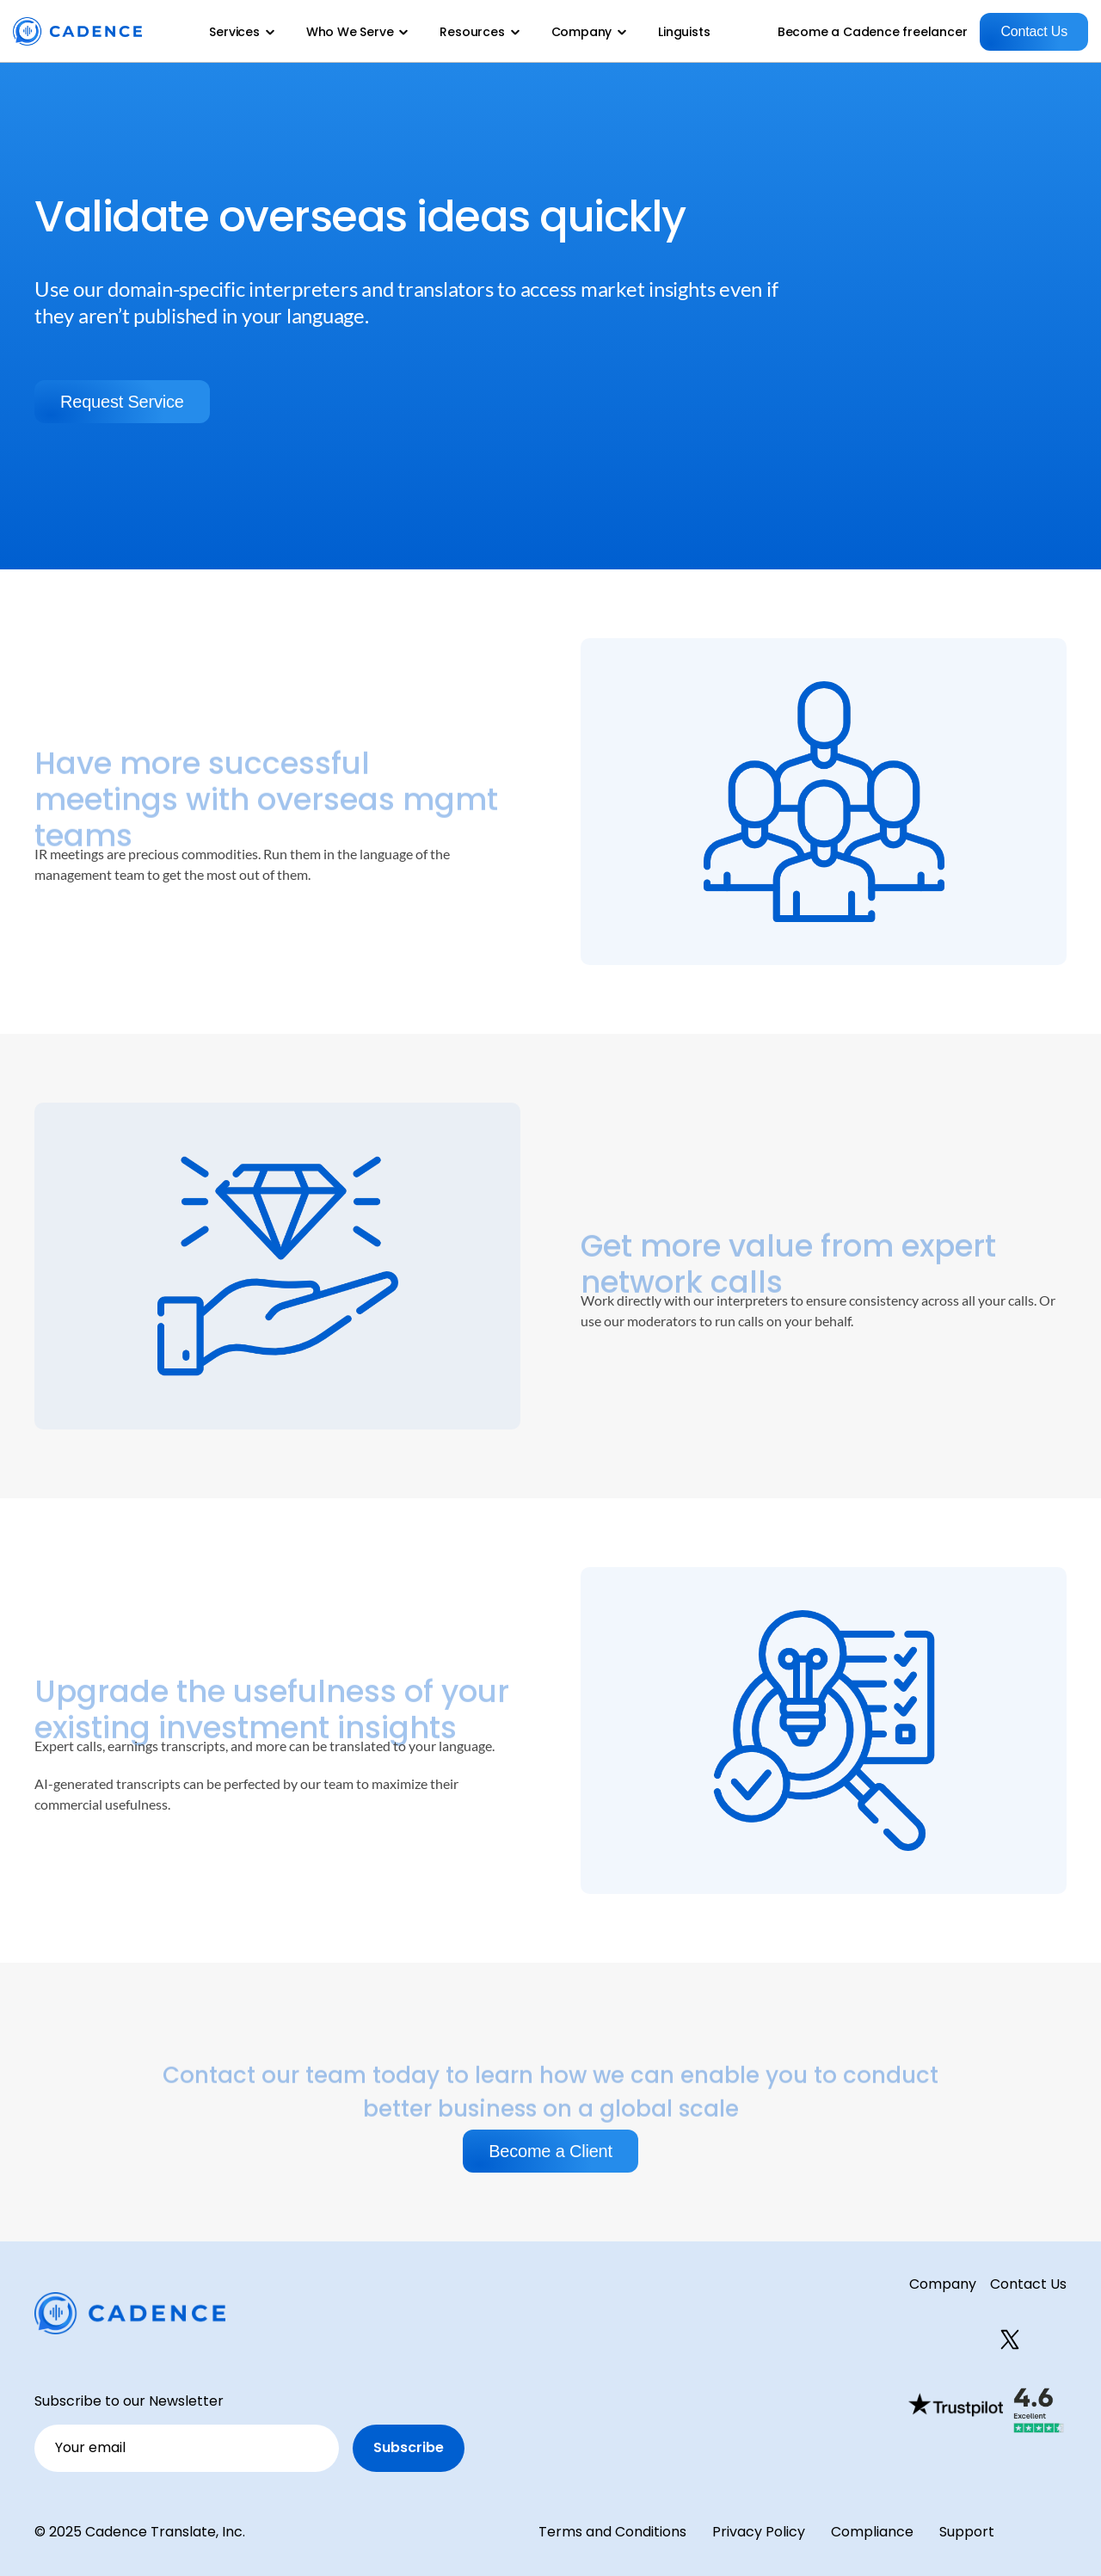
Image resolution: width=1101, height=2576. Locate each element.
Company (942, 2284)
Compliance (872, 2532)
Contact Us (1028, 2284)
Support (966, 2532)
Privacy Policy (758, 2532)
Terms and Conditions (612, 2532)
